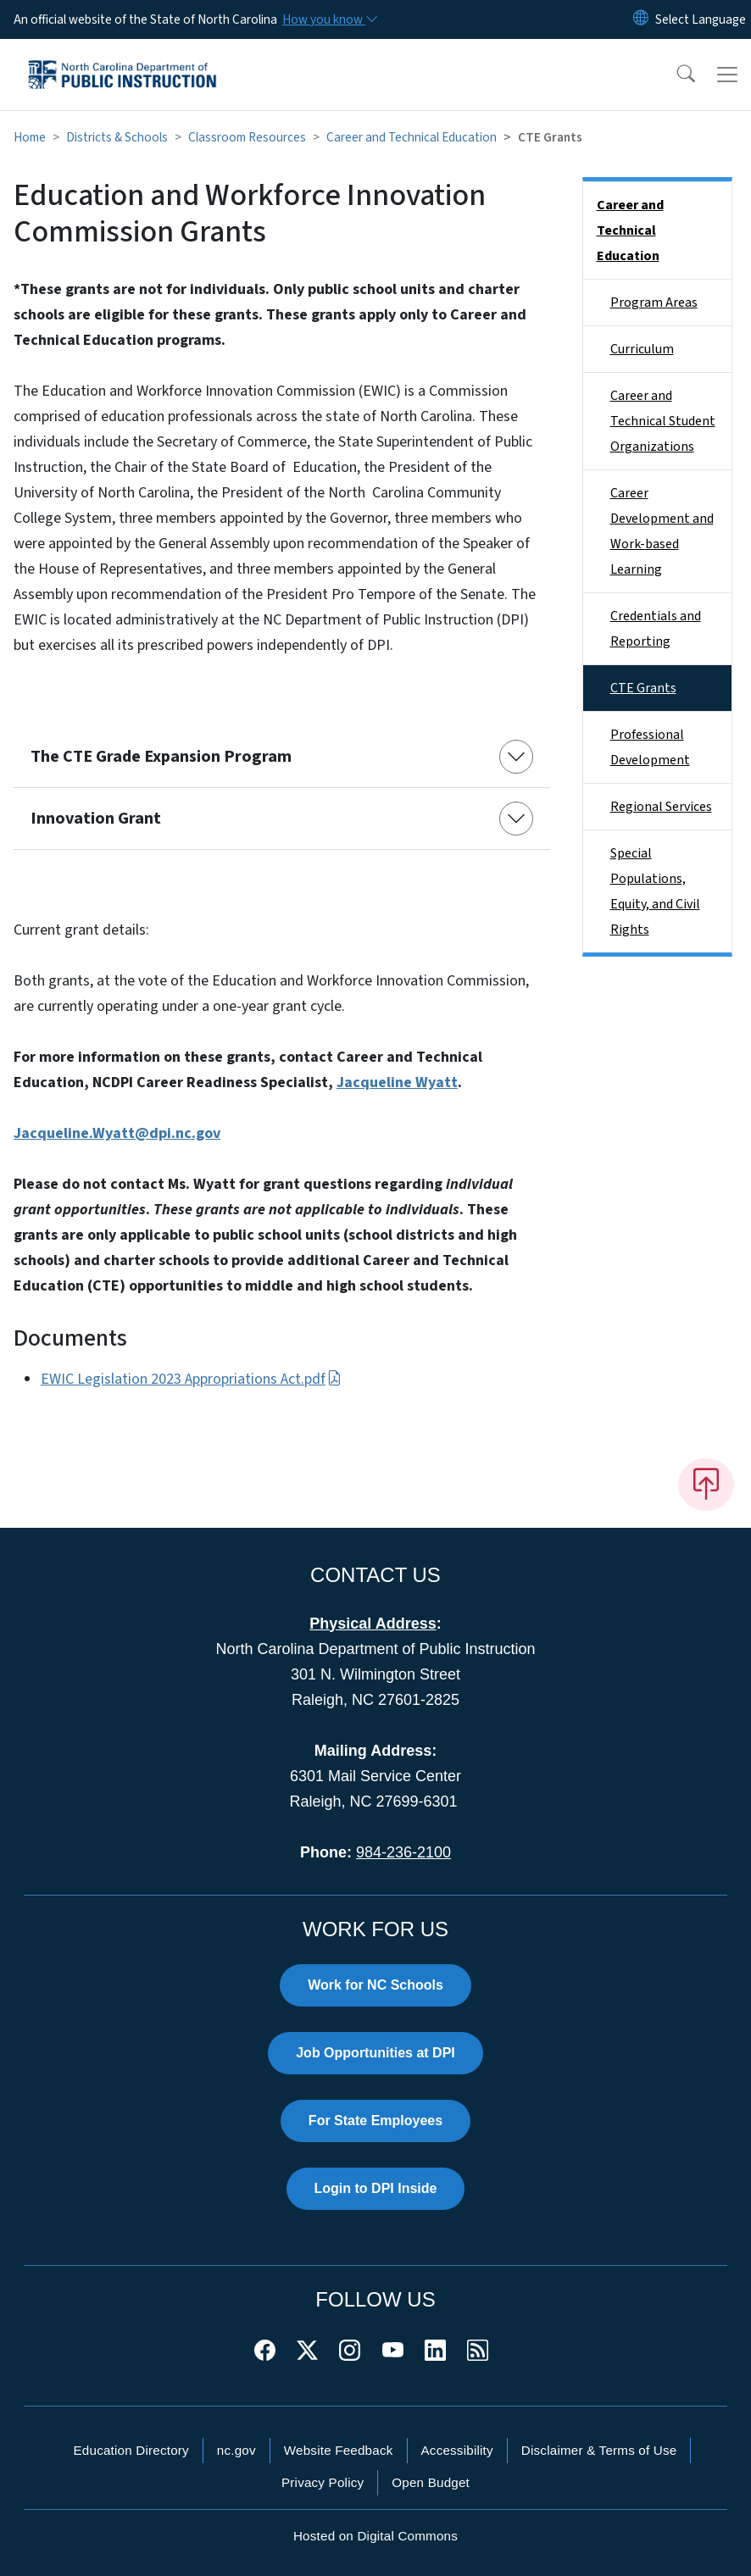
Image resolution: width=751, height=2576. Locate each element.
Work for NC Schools (375, 1985)
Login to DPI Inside (375, 2188)
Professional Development (650, 747)
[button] (674, 74)
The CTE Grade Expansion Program (161, 757)
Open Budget (431, 2482)
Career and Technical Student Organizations (662, 421)
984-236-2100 (403, 1852)
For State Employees (375, 2120)
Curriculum (642, 349)
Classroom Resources (247, 137)
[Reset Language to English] (640, 19)
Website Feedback (338, 2450)
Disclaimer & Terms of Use (599, 2450)
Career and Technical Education (411, 137)
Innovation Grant (96, 818)
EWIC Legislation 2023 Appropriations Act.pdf (191, 1379)
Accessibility (457, 2450)
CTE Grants (643, 688)
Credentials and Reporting (655, 629)
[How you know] (329, 19)
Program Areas (654, 302)
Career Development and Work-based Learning (662, 531)
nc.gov (236, 2450)
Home (30, 137)
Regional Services (661, 806)
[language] (700, 19)
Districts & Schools (117, 137)
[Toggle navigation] (727, 74)
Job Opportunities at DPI (375, 2053)
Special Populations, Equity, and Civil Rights (655, 891)
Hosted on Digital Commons (375, 2536)
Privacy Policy (322, 2482)
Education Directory (131, 2450)
